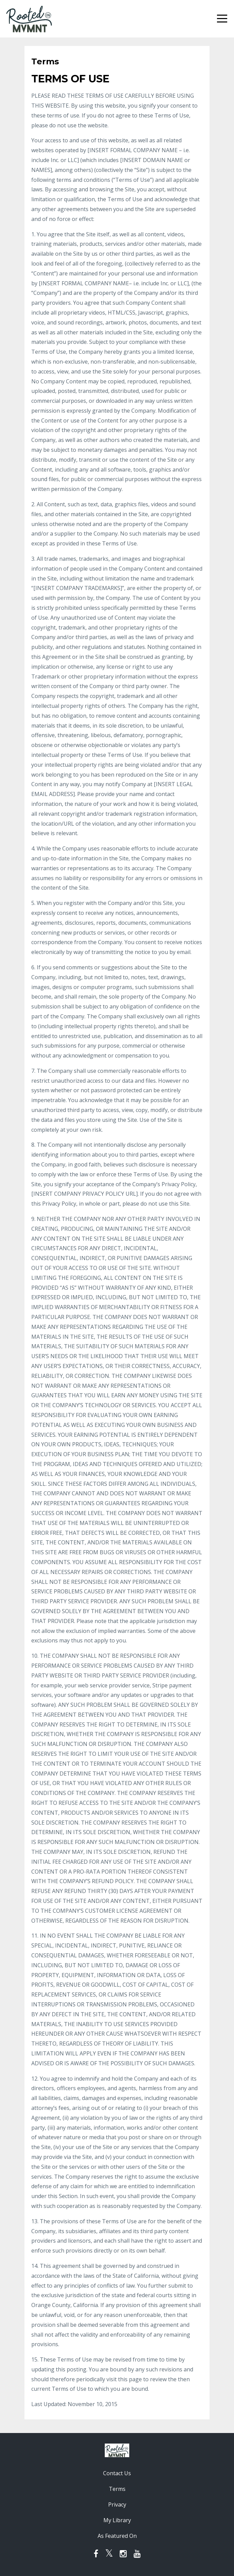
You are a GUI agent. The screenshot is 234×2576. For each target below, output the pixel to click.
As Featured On (117, 2536)
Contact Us (117, 2473)
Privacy (117, 2504)
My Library (117, 2520)
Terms (117, 2489)
